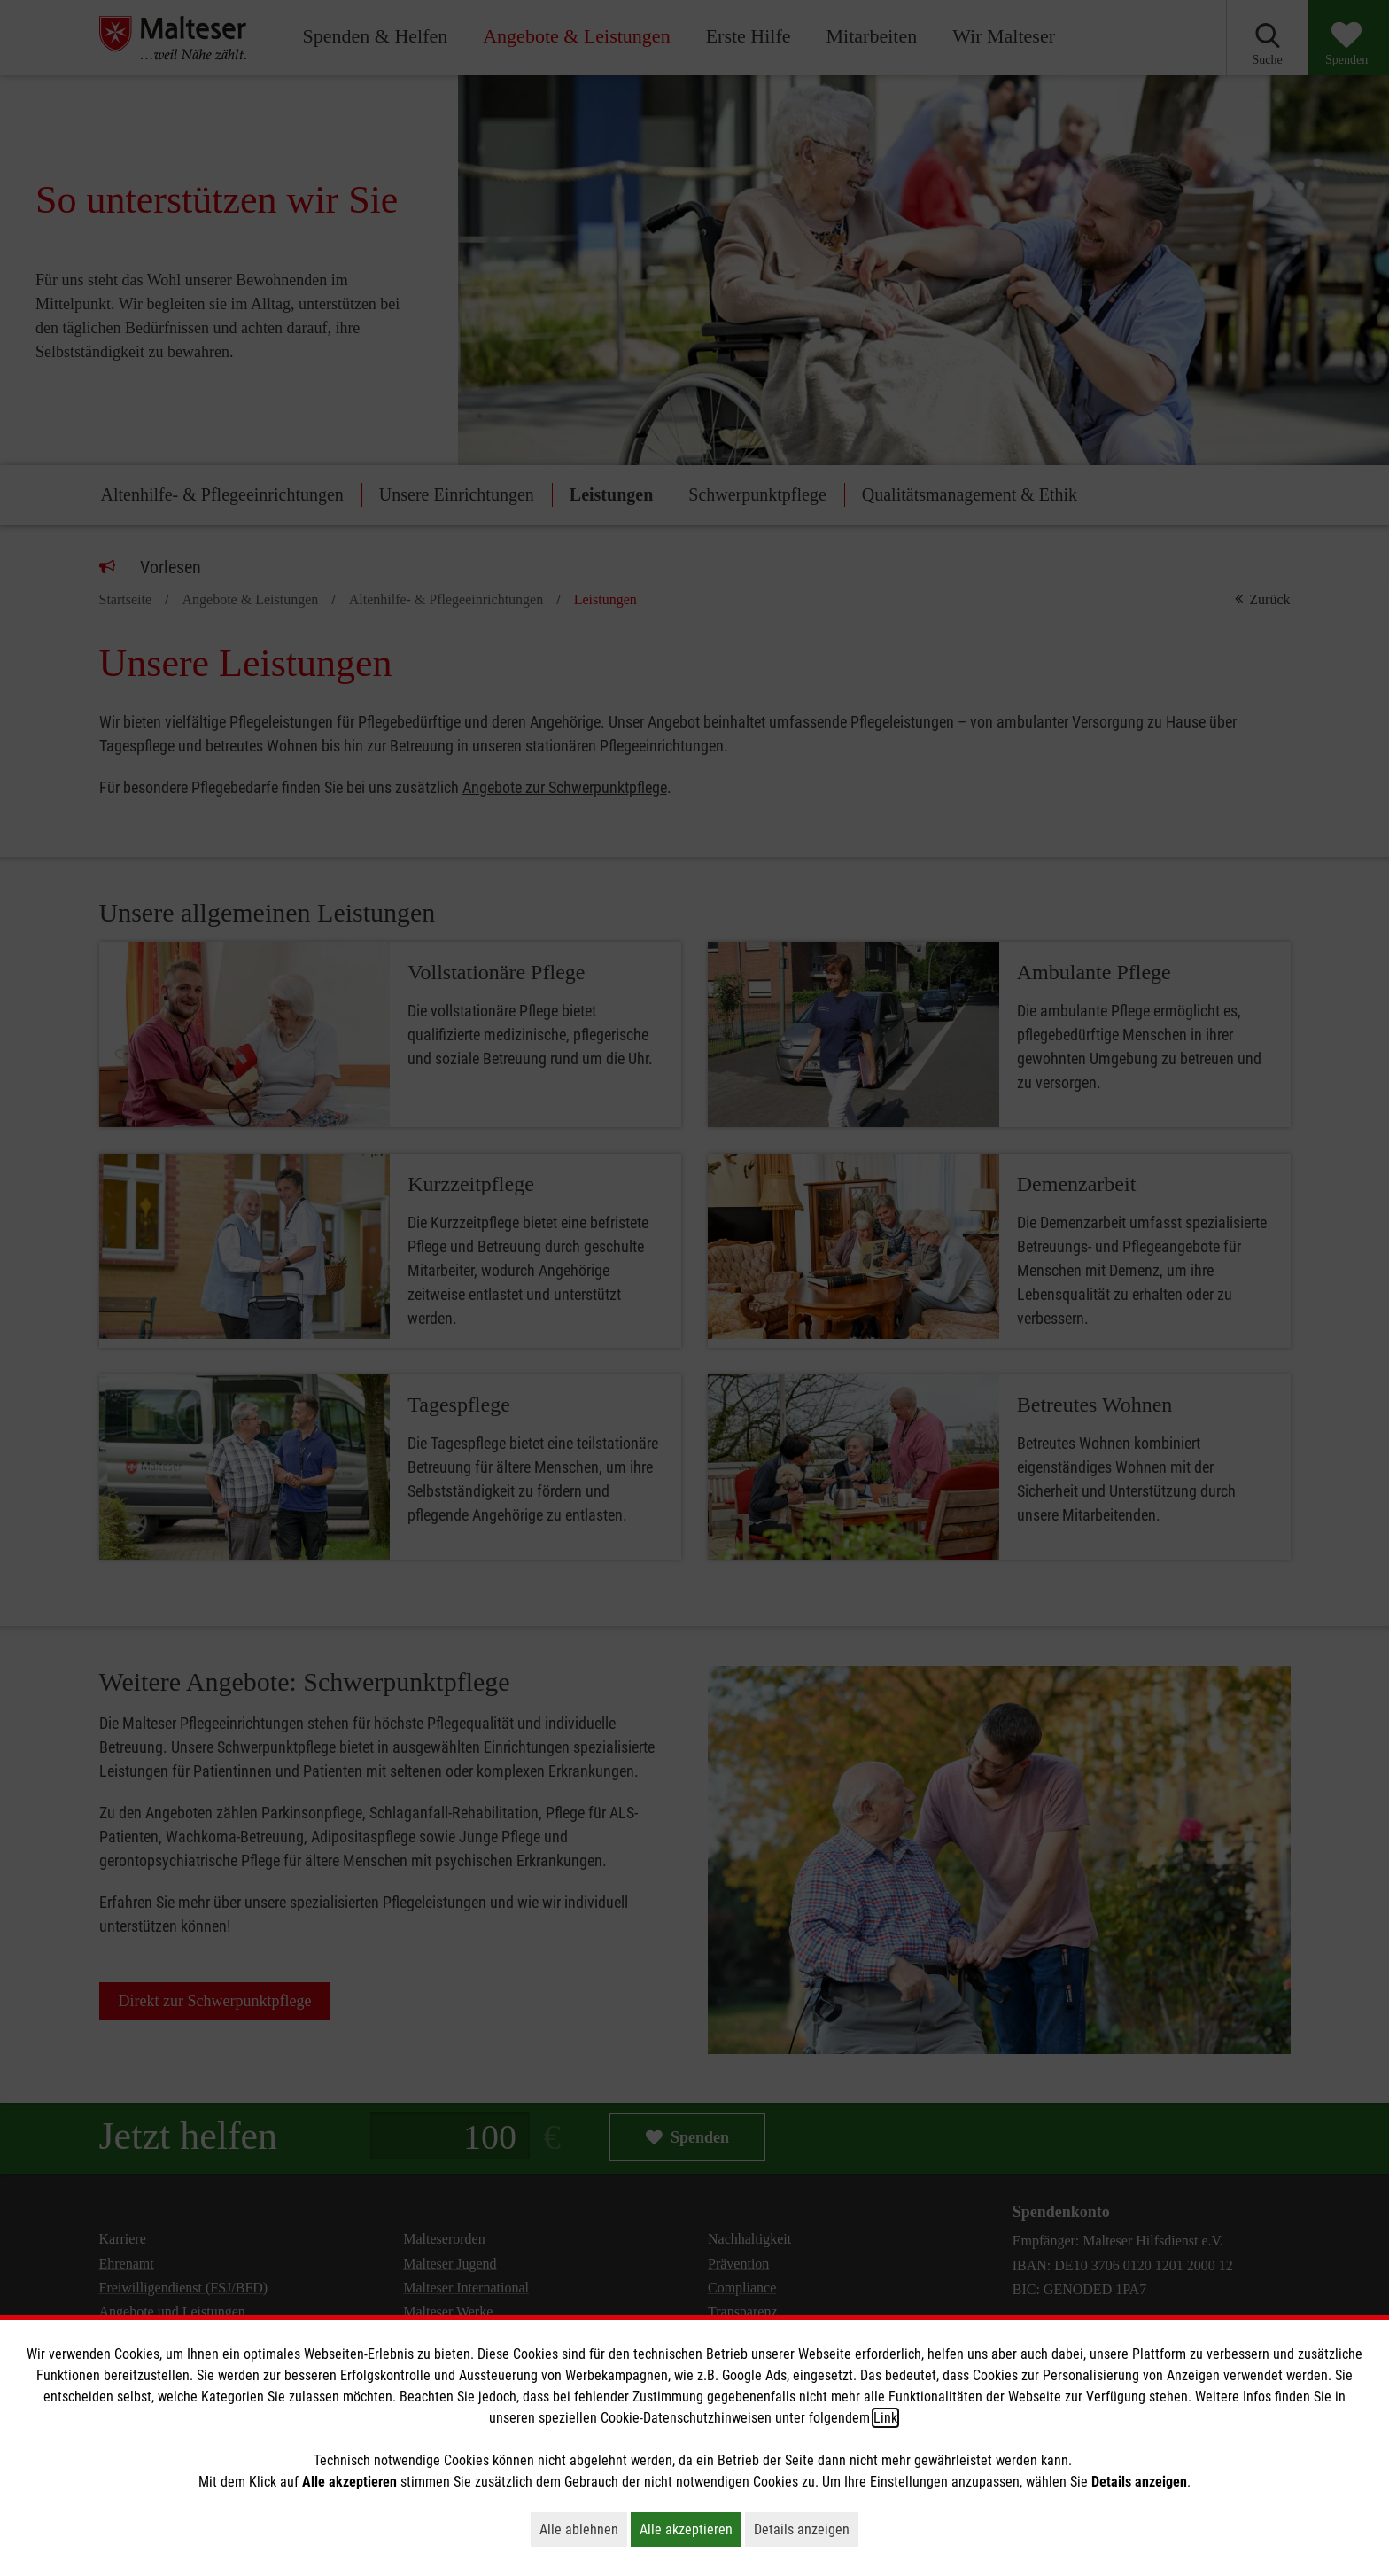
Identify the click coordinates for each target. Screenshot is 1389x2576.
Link (885, 2417)
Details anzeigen (806, 2529)
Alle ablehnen (583, 2529)
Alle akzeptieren (690, 2529)
